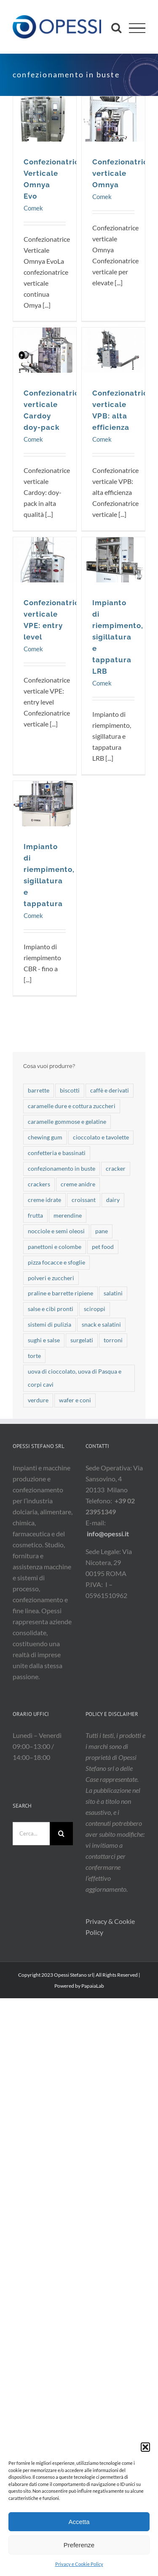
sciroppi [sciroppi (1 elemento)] (94, 1308)
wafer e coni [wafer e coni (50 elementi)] (75, 1400)
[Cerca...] (31, 1833)
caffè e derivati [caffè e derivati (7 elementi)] (109, 1090)
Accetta (78, 2521)
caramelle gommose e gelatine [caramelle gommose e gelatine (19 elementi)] (67, 1121)
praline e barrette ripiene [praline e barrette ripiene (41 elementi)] (60, 1293)
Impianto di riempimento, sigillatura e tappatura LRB (113, 669)
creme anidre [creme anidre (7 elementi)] (78, 1184)
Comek (33, 208)
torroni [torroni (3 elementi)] (113, 1340)
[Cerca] (61, 1833)
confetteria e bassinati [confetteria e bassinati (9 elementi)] (57, 1152)
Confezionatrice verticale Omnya (118, 184)
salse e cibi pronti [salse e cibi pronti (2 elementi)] (50, 1308)
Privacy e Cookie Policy (79, 2564)
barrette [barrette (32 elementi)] (38, 1090)
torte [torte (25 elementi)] (34, 1355)
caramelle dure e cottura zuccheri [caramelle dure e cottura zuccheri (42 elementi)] (71, 1105)
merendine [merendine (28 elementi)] (68, 1215)
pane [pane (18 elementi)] (101, 1231)
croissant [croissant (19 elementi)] (84, 1199)
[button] (145, 2447)
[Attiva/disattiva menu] (137, 28)
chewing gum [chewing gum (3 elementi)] (45, 1137)
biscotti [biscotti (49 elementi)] (70, 1090)
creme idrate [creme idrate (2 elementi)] (44, 1199)
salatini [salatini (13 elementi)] (113, 1293)
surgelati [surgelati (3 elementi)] (81, 1340)
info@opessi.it (108, 1534)
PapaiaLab (92, 1986)
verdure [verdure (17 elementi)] (38, 1400)
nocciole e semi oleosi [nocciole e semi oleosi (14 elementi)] (56, 1231)
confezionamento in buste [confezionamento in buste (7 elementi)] (61, 1168)
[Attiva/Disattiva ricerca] (116, 27)
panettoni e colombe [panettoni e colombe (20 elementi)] (54, 1246)
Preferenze (79, 2545)
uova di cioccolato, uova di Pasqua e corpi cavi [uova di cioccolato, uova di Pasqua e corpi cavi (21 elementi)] (74, 1378)
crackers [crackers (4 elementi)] (39, 1184)
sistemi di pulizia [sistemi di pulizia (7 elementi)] (49, 1324)
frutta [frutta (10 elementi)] (35, 1215)
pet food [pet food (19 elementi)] (103, 1246)
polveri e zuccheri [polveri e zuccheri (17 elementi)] (51, 1277)
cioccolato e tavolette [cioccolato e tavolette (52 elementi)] (101, 1137)
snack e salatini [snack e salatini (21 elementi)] (101, 1324)
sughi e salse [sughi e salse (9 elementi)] (44, 1340)
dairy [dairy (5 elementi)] (113, 1199)
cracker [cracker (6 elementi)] (116, 1168)
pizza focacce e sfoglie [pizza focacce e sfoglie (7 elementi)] (56, 1262)
